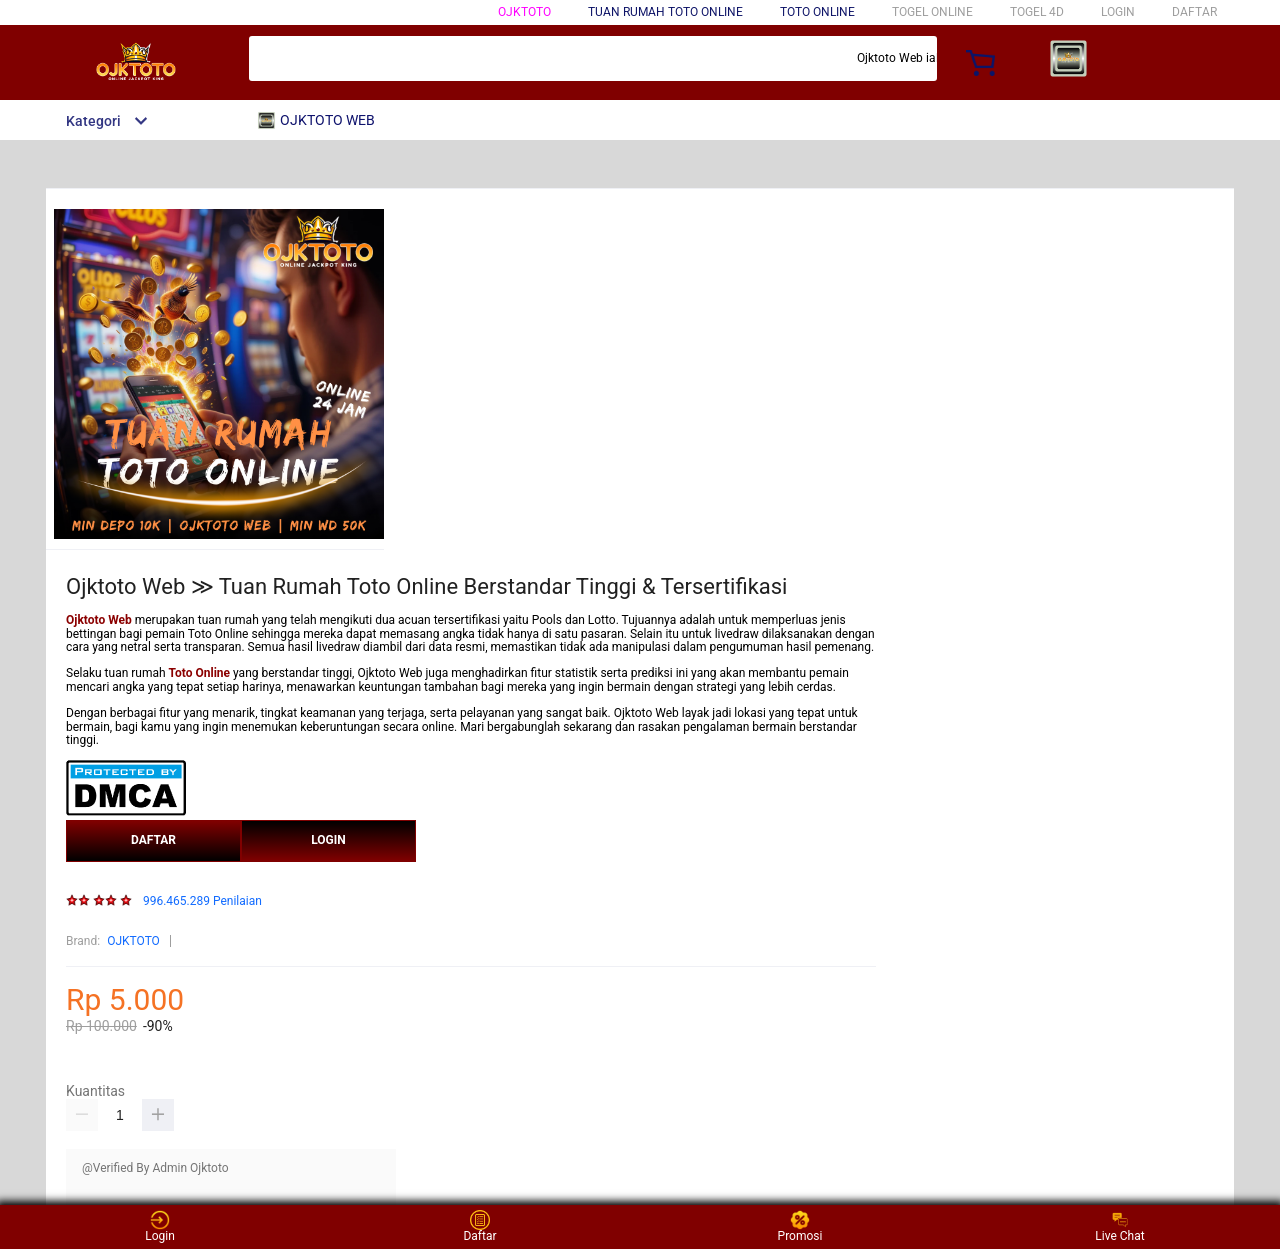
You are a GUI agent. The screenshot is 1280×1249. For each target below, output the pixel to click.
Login (160, 1226)
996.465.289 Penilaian (202, 901)
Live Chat (1119, 1226)
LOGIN (1118, 12)
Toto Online (817, 12)
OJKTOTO (524, 12)
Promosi (800, 1226)
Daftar (479, 1226)
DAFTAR (1194, 12)
